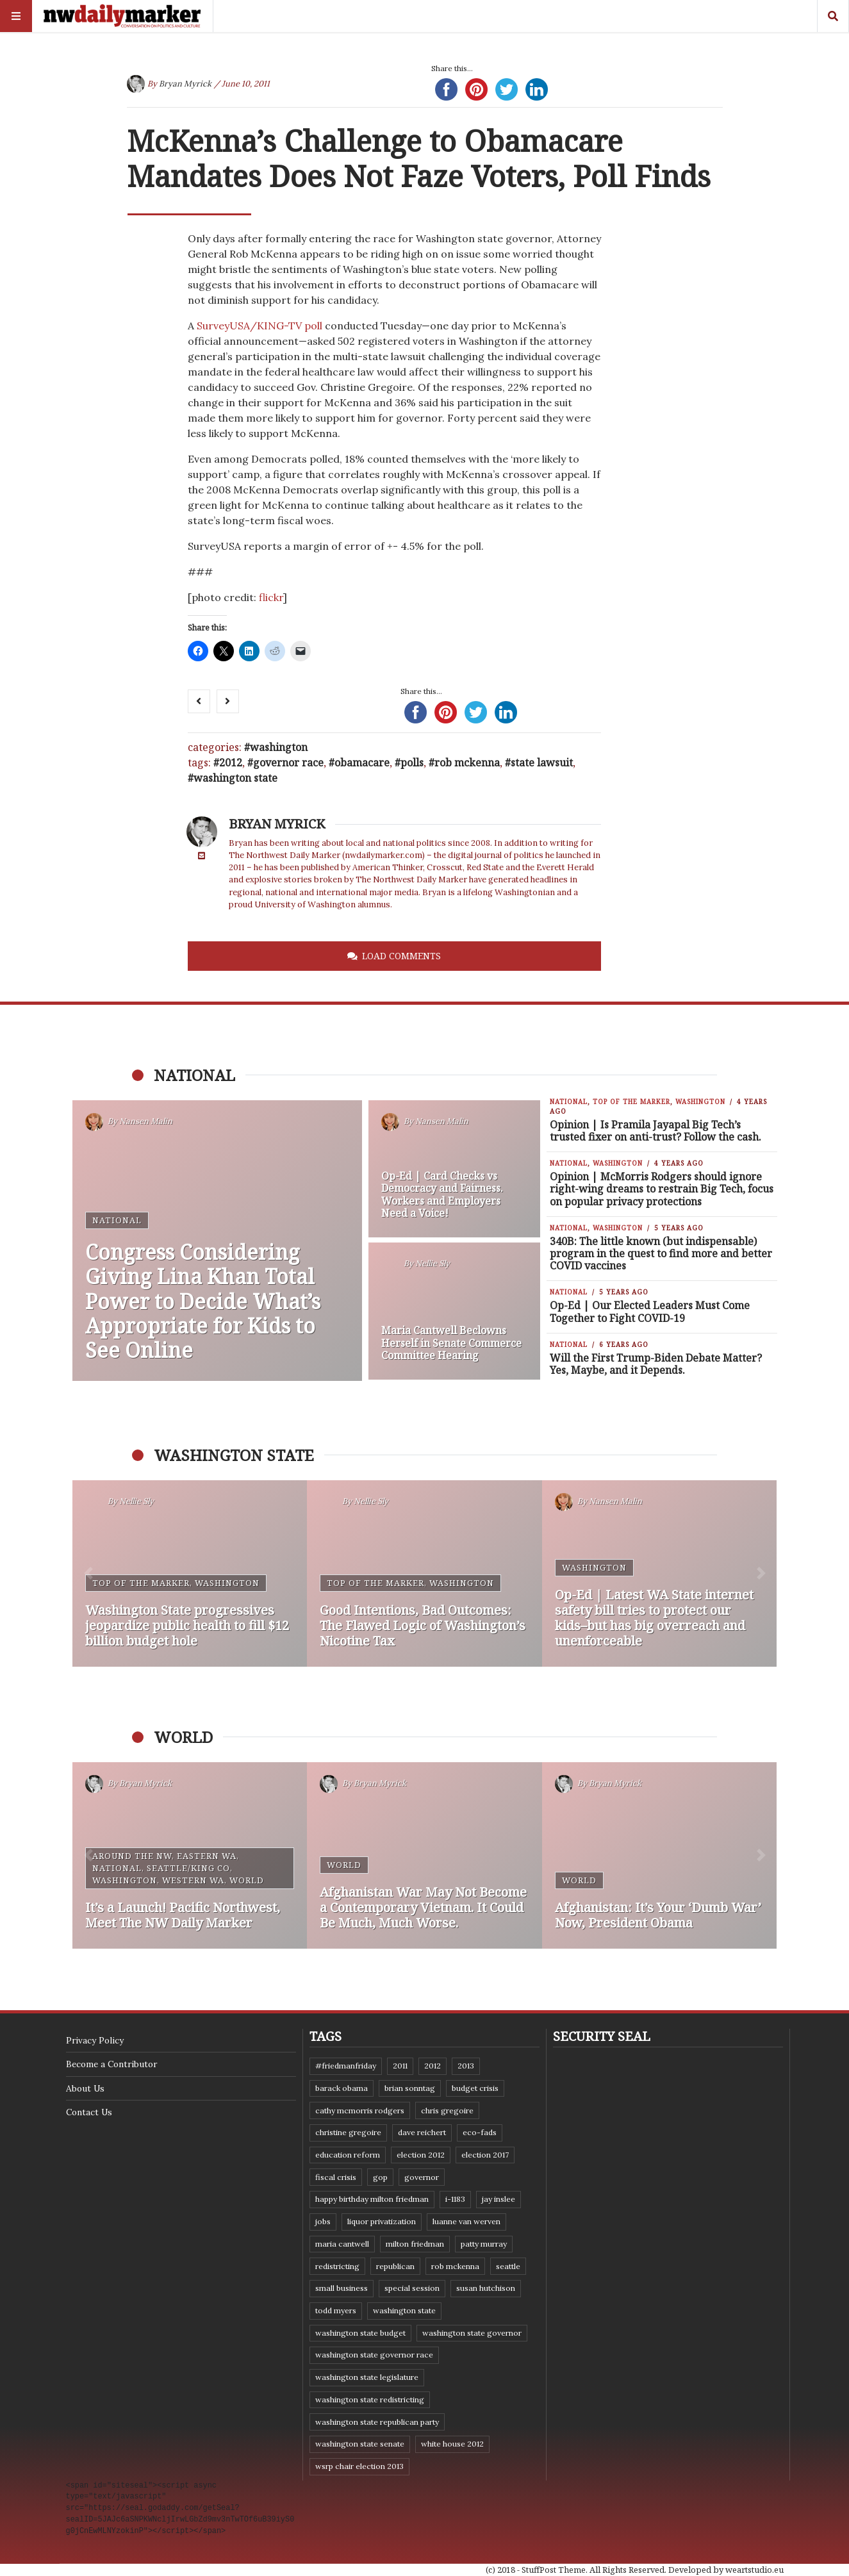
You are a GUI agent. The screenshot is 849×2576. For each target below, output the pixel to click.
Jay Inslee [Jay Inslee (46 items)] (498, 2199)
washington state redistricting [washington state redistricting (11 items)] (369, 2399)
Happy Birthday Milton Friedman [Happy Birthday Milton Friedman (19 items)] (372, 2199)
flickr (271, 597)
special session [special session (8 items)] (412, 2288)
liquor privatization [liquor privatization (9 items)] (381, 2221)
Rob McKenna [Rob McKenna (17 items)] (455, 2266)
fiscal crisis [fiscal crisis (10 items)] (335, 2177)
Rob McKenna (467, 762)
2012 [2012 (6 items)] (432, 2065)
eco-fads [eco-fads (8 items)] (480, 2132)
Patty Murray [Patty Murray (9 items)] (484, 2244)
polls (412, 762)
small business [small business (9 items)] (341, 2288)
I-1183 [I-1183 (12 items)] (455, 2199)
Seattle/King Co (188, 1868)
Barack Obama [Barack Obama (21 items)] (341, 2088)
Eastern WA (206, 1856)
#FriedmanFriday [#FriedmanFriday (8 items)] (345, 2065)
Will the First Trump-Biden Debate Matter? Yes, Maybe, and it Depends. (656, 1364)
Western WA (193, 1880)
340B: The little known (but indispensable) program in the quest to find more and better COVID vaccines (661, 1253)
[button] (88, 1573)
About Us (85, 2088)
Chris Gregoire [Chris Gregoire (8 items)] (447, 2110)
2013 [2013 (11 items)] (465, 2065)
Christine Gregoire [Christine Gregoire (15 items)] (348, 2132)
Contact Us (89, 2112)
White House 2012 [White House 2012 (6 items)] (452, 2443)
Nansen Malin (145, 1121)
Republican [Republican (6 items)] (395, 2266)
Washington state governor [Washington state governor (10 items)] (472, 2333)
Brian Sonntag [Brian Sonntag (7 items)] (409, 2088)
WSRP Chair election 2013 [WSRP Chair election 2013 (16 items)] (359, 2466)
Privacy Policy (95, 2040)
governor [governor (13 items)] (421, 2177)
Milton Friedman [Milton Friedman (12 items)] (415, 2244)
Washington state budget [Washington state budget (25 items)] (360, 2333)
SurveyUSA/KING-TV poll (259, 325)
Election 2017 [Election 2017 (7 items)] (485, 2154)
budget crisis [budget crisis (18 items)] (475, 2088)
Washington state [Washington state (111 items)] (404, 2310)
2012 (230, 762)
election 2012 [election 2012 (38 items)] (421, 2154)
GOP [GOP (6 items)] (380, 2177)
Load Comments (401, 956)
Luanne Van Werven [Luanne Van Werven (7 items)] (466, 2221)
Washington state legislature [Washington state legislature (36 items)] (366, 2377)
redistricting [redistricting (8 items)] (337, 2266)
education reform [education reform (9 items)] (347, 2154)
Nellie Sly (432, 1263)
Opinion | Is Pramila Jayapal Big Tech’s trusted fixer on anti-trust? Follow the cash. (655, 1131)
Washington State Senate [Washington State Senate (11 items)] (359, 2443)
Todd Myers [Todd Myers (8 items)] (335, 2310)
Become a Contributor (111, 2064)
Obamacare (362, 762)
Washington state (235, 778)
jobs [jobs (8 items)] (323, 2221)
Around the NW (132, 1856)
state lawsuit (542, 762)
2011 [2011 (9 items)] (400, 2065)
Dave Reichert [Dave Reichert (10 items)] (422, 2132)
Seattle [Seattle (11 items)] (508, 2266)
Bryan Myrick (185, 83)
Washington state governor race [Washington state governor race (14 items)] (374, 2354)
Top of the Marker (631, 1101)
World (246, 1880)
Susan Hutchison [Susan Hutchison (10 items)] (485, 2288)
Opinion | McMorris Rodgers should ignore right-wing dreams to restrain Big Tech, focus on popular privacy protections (661, 1188)
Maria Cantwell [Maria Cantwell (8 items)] (342, 2244)
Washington (279, 747)
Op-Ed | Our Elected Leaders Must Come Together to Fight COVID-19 (650, 1311)
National (117, 1220)
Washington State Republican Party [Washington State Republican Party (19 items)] (377, 2422)
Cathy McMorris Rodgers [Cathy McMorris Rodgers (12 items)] (359, 2110)
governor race (288, 762)
